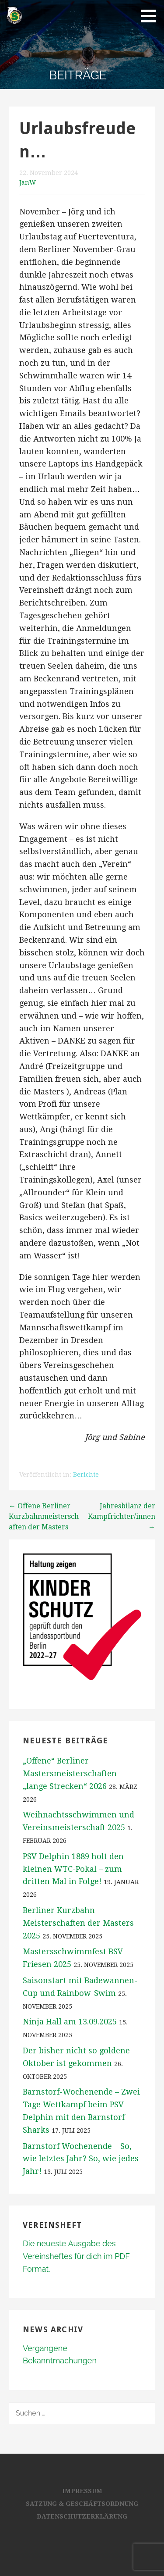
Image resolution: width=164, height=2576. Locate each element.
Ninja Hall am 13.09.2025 (70, 2021)
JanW (27, 182)
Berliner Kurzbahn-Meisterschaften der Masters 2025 (78, 1923)
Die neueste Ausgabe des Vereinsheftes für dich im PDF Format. (76, 2256)
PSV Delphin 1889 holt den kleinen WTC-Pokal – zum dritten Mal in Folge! (73, 1869)
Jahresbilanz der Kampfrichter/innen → (121, 1516)
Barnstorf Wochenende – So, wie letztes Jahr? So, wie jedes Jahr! (81, 2158)
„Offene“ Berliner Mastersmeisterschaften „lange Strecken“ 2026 (70, 1773)
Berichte (86, 1474)
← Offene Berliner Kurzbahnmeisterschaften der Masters (44, 1516)
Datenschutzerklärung (82, 2516)
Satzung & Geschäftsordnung (82, 2503)
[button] (151, 15)
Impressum (82, 2490)
